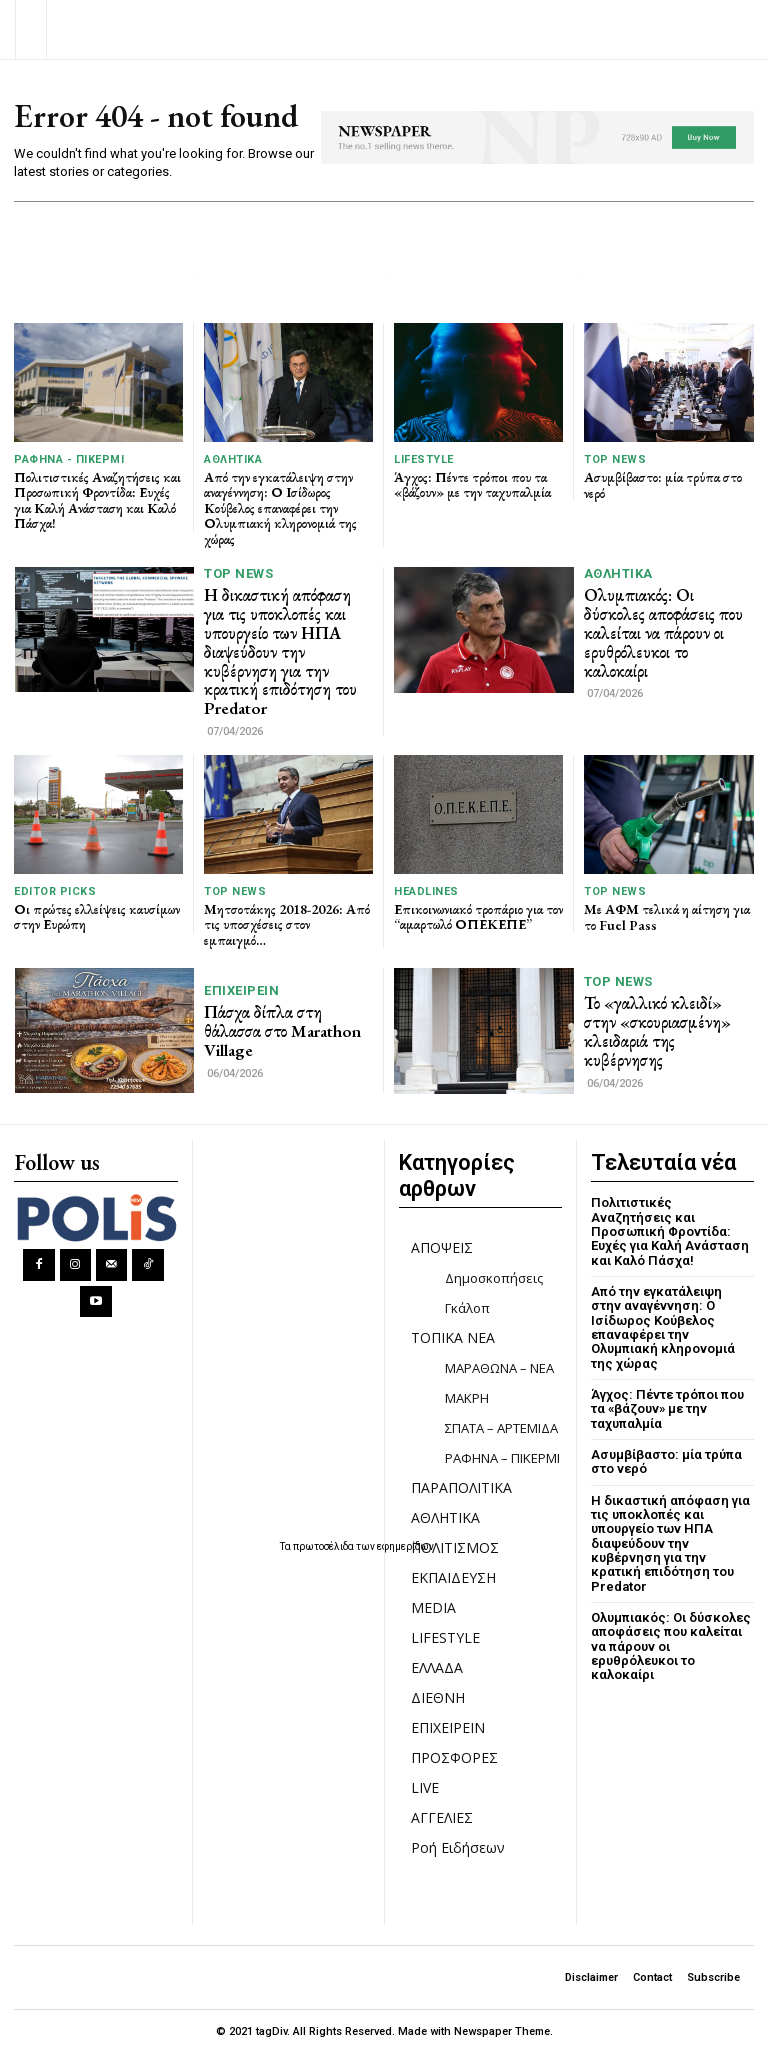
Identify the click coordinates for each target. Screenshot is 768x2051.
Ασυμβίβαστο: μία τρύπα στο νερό (664, 484)
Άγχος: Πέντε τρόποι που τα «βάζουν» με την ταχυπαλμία (474, 484)
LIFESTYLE (424, 459)
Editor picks (55, 889)
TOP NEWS (615, 459)
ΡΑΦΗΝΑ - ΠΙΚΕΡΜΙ (69, 459)
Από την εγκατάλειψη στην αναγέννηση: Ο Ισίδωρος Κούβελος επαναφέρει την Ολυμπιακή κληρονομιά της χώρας (281, 508)
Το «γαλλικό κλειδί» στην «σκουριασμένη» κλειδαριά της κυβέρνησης (657, 1029)
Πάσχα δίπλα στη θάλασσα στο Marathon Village (282, 1029)
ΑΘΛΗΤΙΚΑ (233, 459)
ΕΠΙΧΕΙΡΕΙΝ (241, 989)
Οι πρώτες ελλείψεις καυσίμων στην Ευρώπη (80, 914)
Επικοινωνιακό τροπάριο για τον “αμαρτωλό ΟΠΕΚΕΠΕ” (474, 914)
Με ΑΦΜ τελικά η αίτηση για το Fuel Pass (667, 914)
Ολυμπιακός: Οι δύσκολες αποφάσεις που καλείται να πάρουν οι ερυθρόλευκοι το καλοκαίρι (662, 632)
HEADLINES (426, 889)
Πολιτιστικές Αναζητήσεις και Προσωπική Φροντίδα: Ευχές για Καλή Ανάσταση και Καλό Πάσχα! (98, 500)
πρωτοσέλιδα (324, 1544)
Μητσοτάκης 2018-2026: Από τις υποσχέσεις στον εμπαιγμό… (287, 922)
